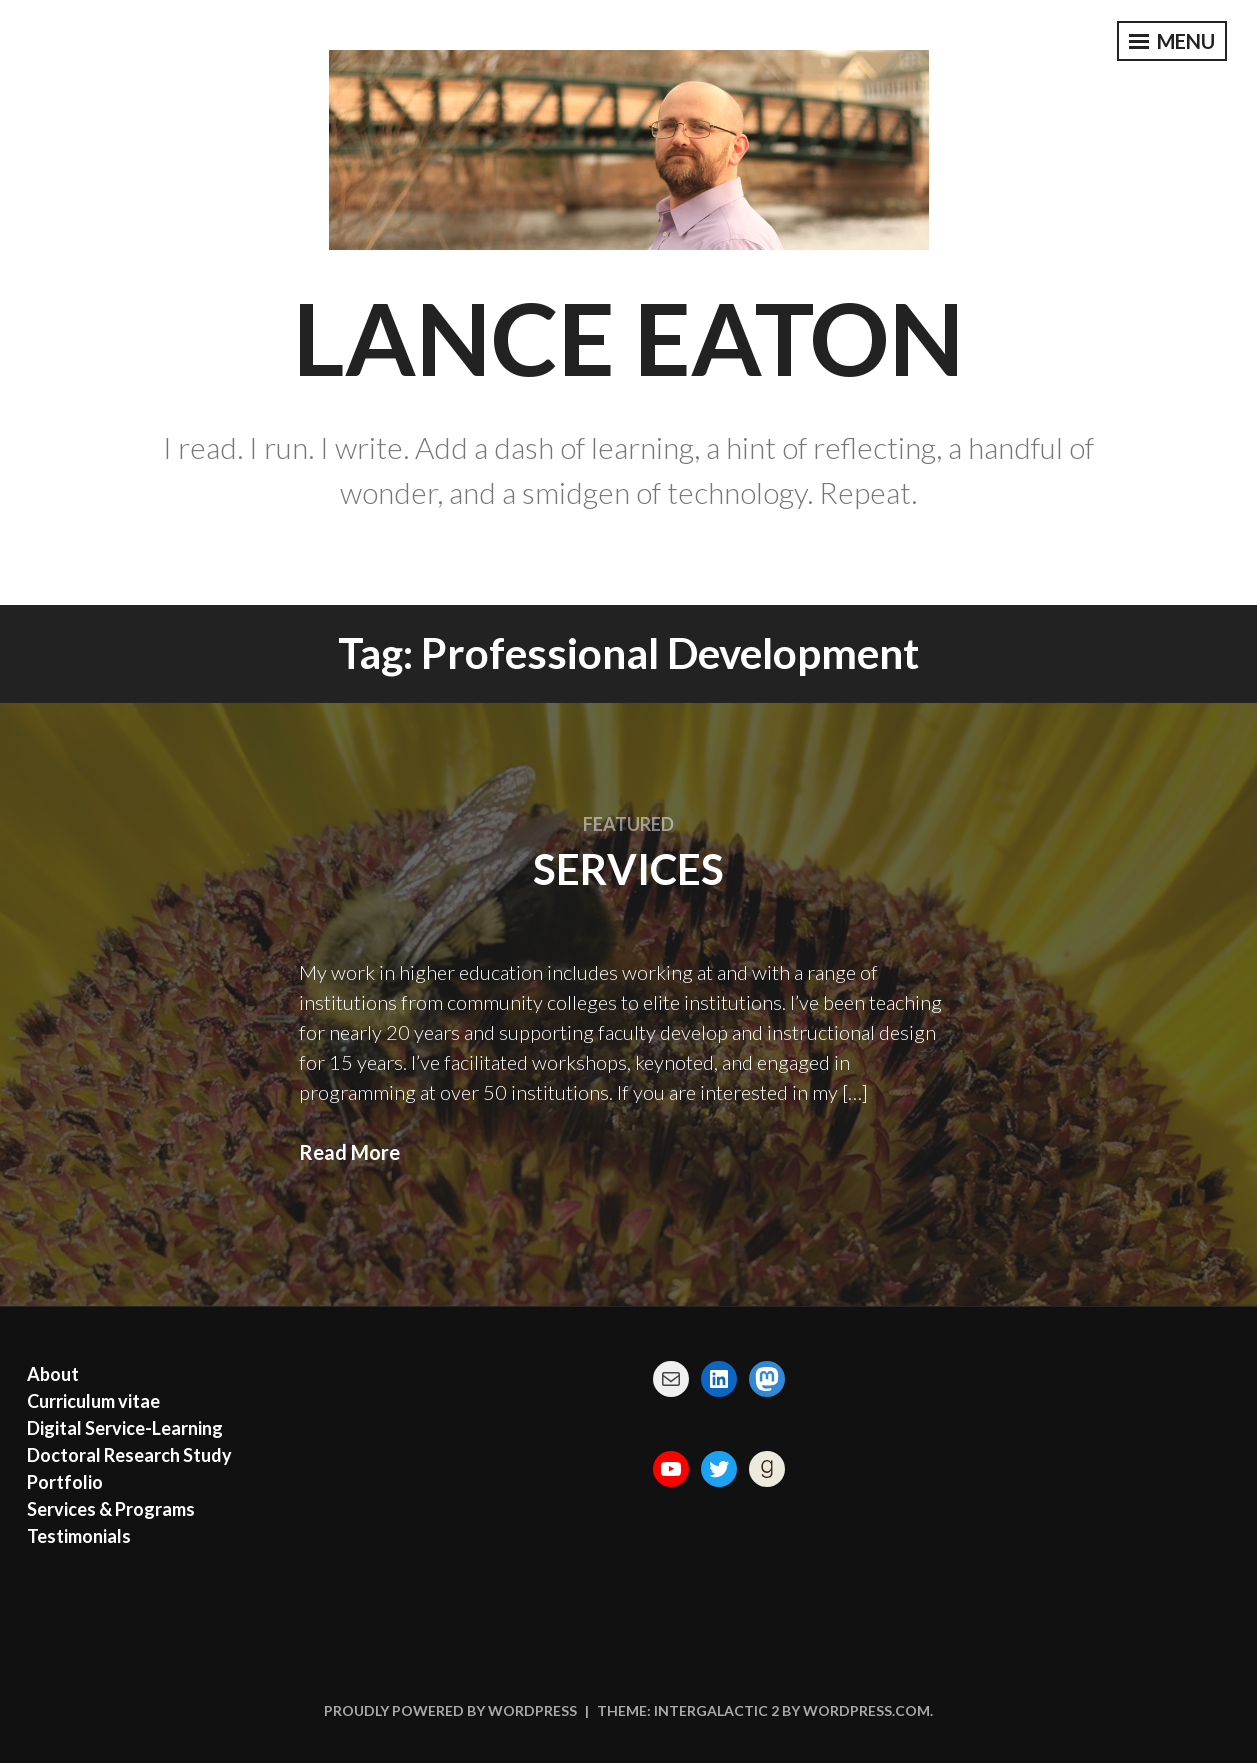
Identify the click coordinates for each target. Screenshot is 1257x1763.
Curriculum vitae (93, 1401)
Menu (1172, 41)
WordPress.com (866, 1710)
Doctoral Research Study (129, 1455)
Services (628, 869)
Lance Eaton (628, 337)
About (53, 1374)
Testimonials (79, 1536)
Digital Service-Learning (125, 1428)
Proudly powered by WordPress (450, 1710)
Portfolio (65, 1482)
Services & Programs (111, 1509)
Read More (349, 1152)
